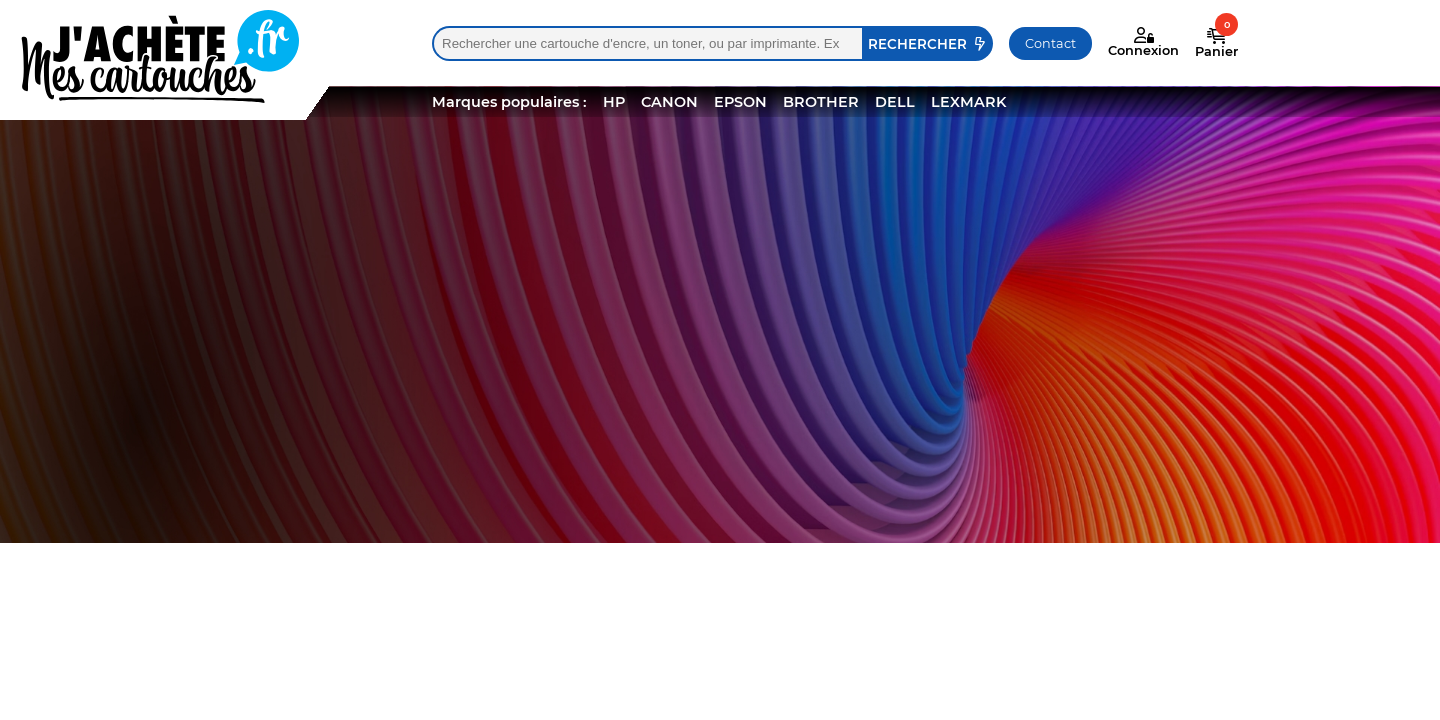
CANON (669, 102)
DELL (895, 102)
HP (614, 102)
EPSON (740, 102)
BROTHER (821, 102)
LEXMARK (968, 102)
